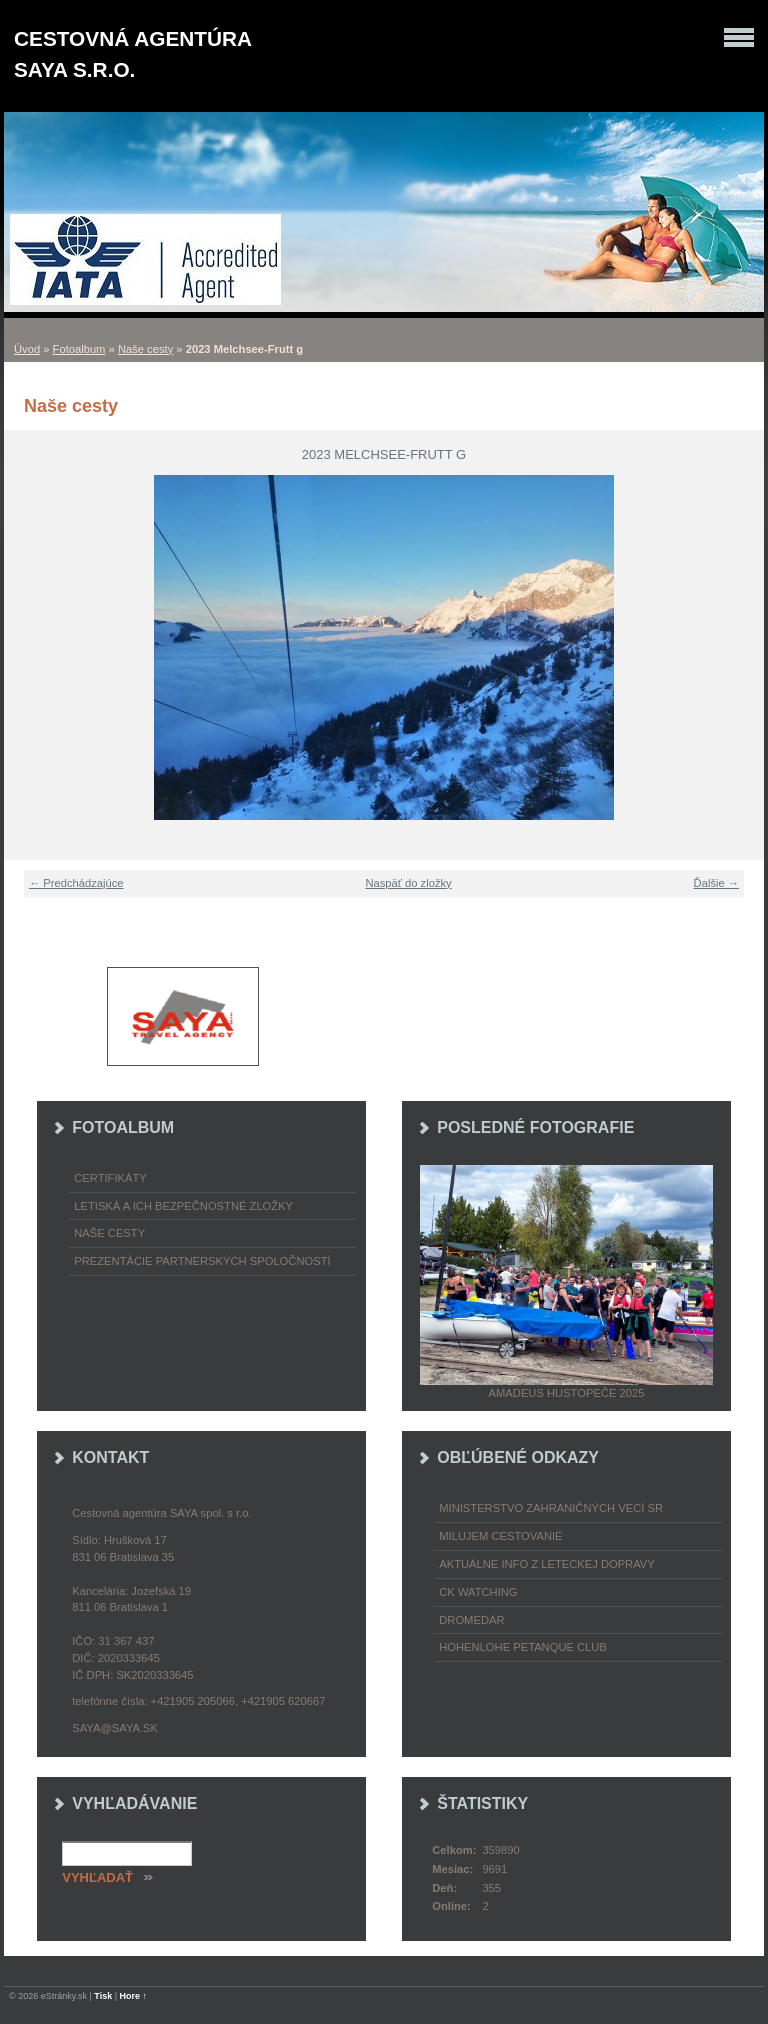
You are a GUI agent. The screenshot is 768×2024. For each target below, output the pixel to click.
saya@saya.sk (115, 1728)
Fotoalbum (79, 349)
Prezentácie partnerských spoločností (202, 1261)
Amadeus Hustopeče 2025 (567, 1393)
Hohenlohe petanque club (523, 1647)
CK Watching (478, 1592)
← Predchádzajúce (76, 883)
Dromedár (471, 1620)
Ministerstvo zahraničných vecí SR (551, 1508)
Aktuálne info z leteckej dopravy (547, 1564)
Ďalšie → (716, 883)
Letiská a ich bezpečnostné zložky (183, 1206)
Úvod (27, 349)
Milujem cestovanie (500, 1536)
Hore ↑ (134, 1996)
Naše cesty (145, 349)
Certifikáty (110, 1178)
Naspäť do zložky (408, 883)
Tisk (103, 1996)
